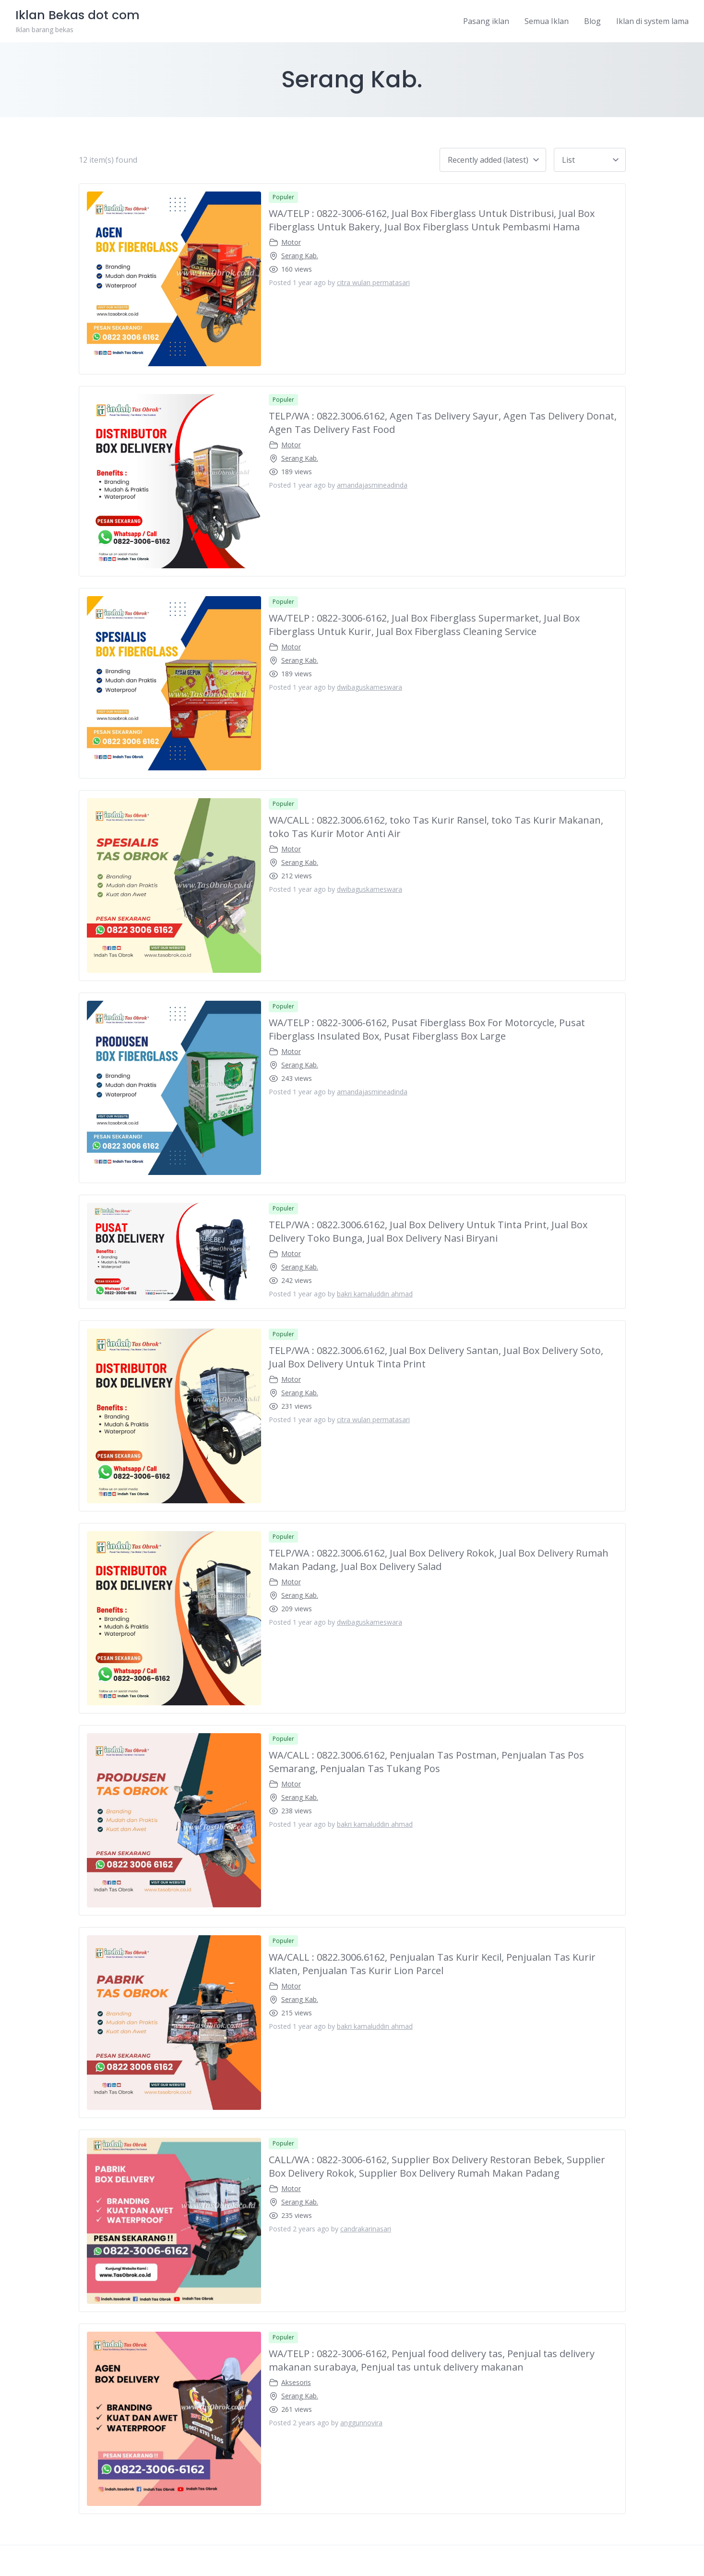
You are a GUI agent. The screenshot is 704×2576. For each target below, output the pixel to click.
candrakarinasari (365, 2228)
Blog (592, 21)
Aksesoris (296, 2382)
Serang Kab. (299, 255)
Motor (291, 242)
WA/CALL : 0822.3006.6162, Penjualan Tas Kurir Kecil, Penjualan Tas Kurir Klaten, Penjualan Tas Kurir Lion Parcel (432, 1964)
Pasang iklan (486, 21)
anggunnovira (361, 2422)
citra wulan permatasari (373, 282)
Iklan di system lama (652, 21)
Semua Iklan (547, 21)
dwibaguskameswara (369, 687)
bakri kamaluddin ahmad (375, 1293)
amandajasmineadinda (372, 485)
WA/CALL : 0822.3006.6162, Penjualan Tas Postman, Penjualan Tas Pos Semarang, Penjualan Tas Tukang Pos (426, 1762)
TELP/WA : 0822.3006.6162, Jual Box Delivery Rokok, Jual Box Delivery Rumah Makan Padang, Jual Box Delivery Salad (439, 1559)
